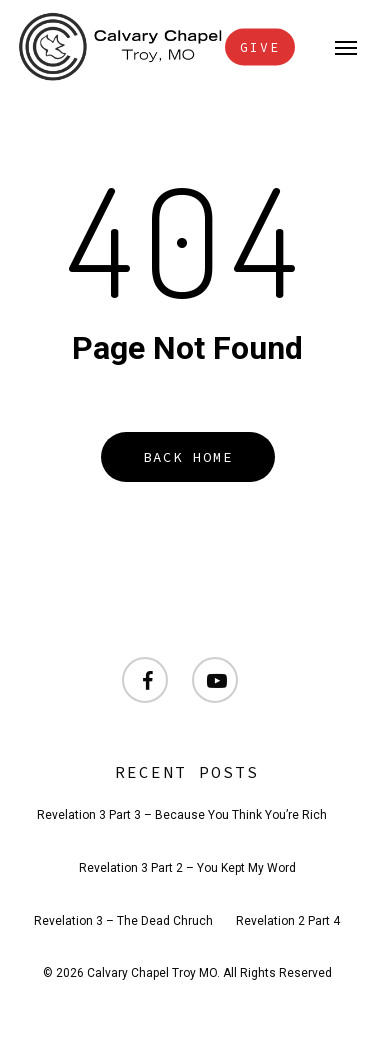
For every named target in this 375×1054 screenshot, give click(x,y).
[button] (346, 47)
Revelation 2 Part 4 (288, 921)
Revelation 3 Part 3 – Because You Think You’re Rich (182, 815)
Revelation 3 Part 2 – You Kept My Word (187, 868)
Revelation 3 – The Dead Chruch (123, 921)
